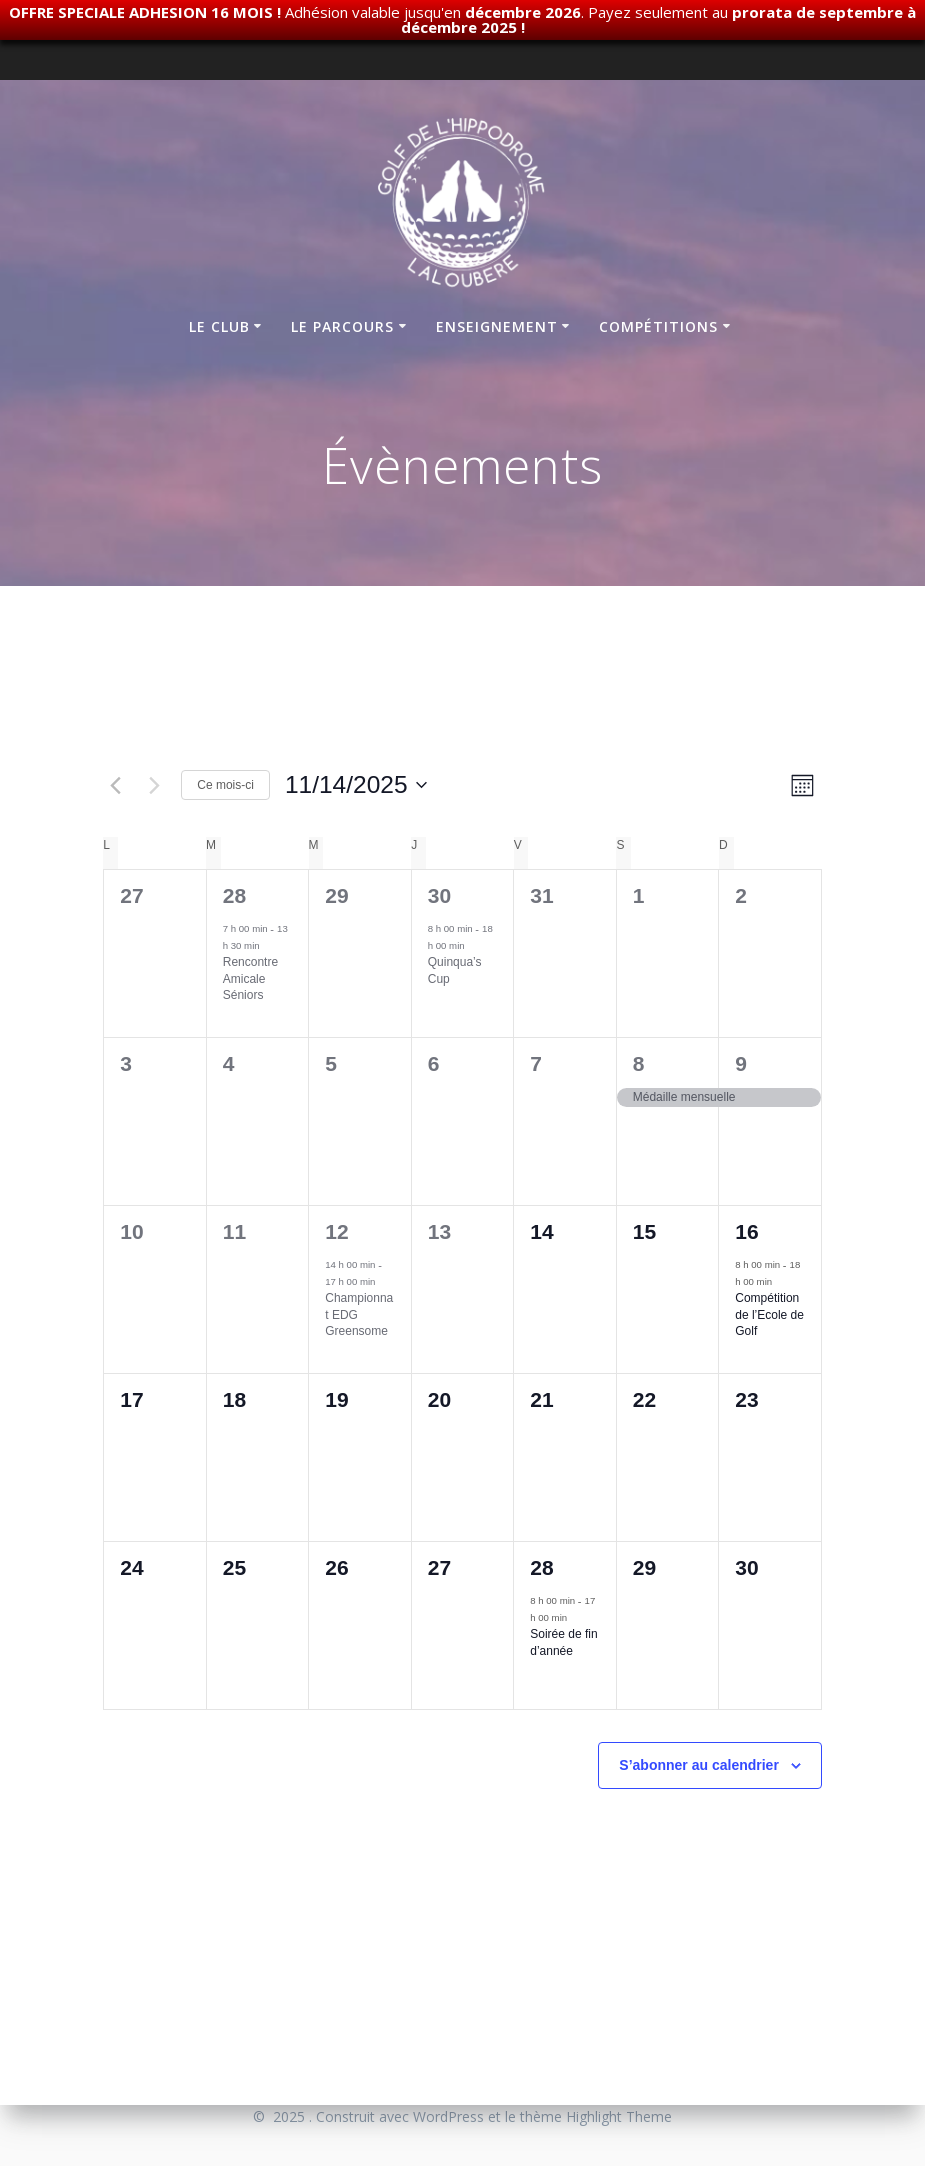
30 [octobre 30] (439, 895)
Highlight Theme (619, 2116)
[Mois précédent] (115, 785)
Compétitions (658, 326)
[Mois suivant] (154, 785)
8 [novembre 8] (639, 1063)
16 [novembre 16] (746, 1231)
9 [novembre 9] (741, 1063)
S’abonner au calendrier (699, 1765)
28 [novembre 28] (541, 1567)
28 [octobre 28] (234, 895)
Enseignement (497, 326)
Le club (219, 326)
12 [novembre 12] (336, 1231)
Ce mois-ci (225, 785)
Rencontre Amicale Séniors (250, 978)
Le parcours (342, 326)
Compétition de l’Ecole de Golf (769, 1314)
